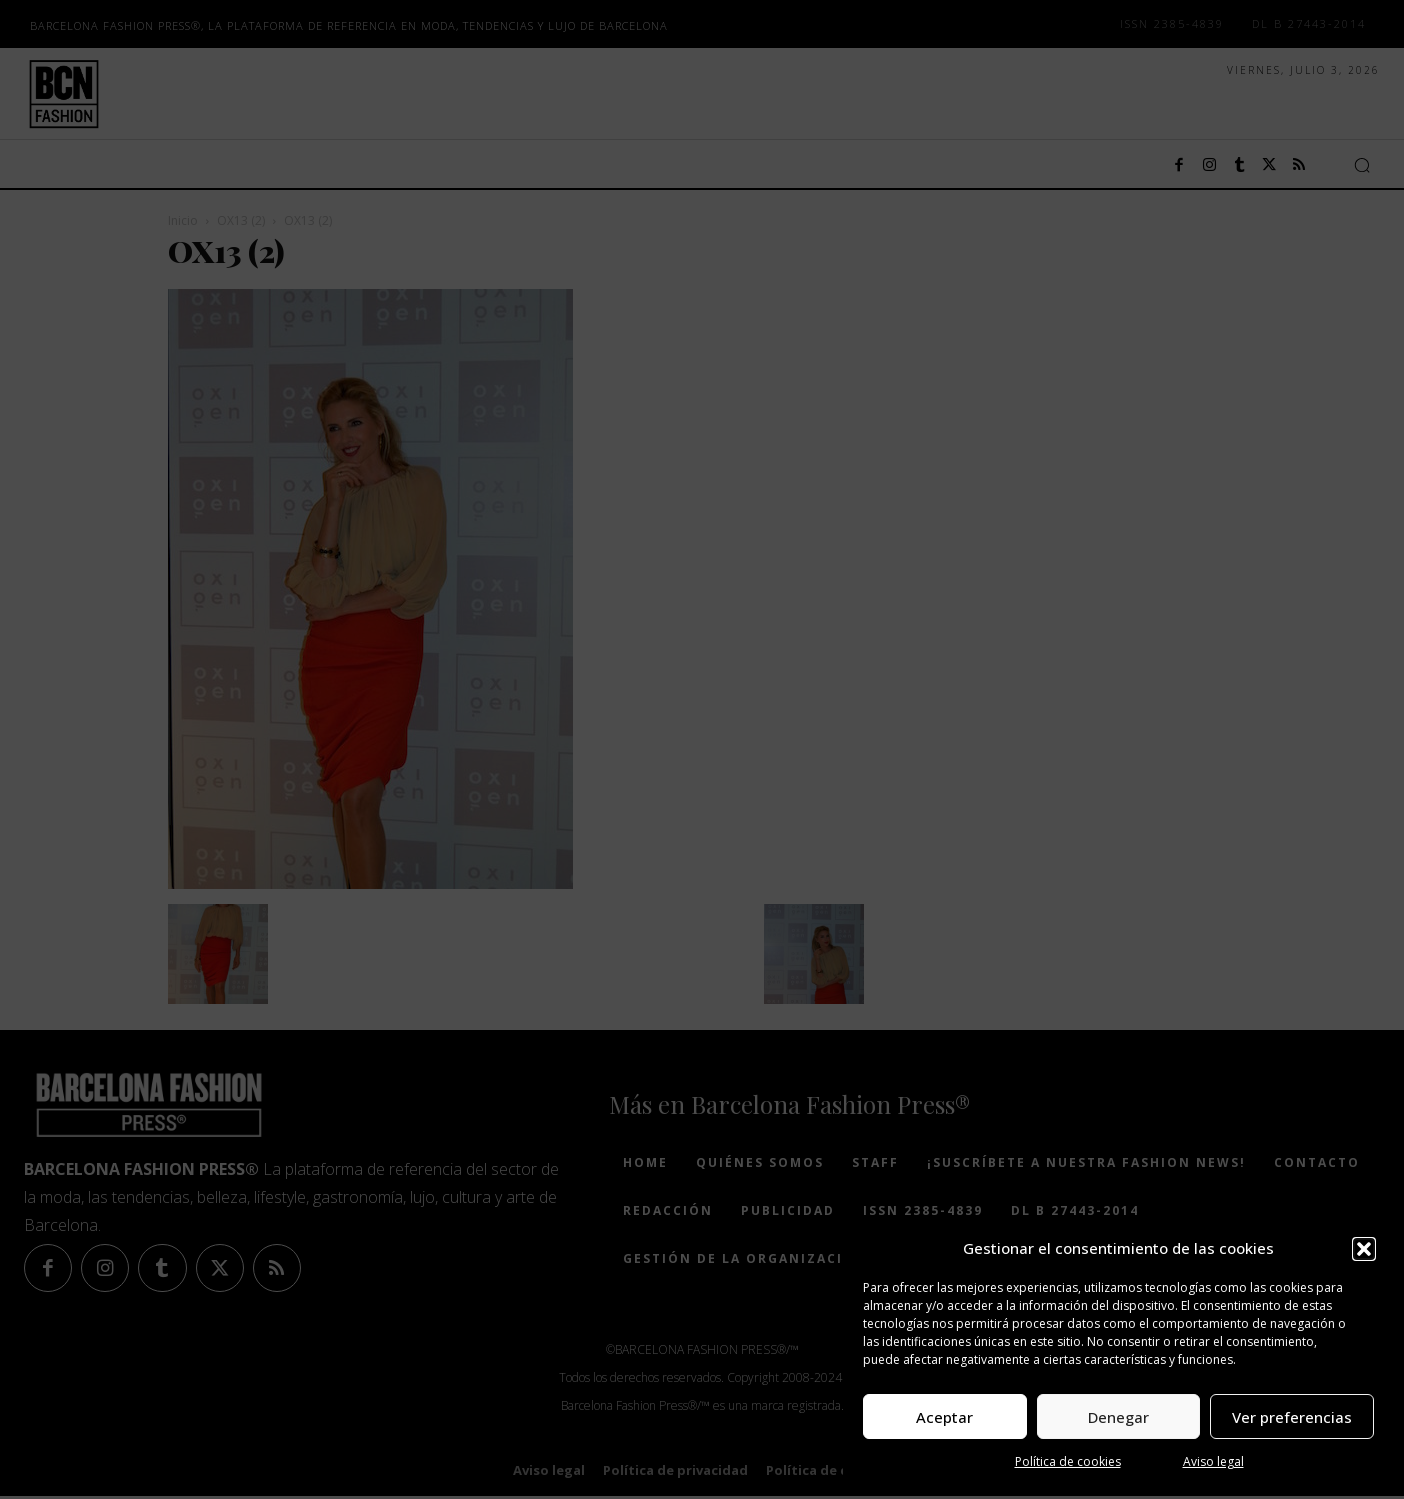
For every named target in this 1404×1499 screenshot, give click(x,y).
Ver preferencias (1292, 1417)
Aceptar (944, 1417)
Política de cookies (1068, 1461)
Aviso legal (1213, 1461)
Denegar (1118, 1417)
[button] (1364, 1249)
